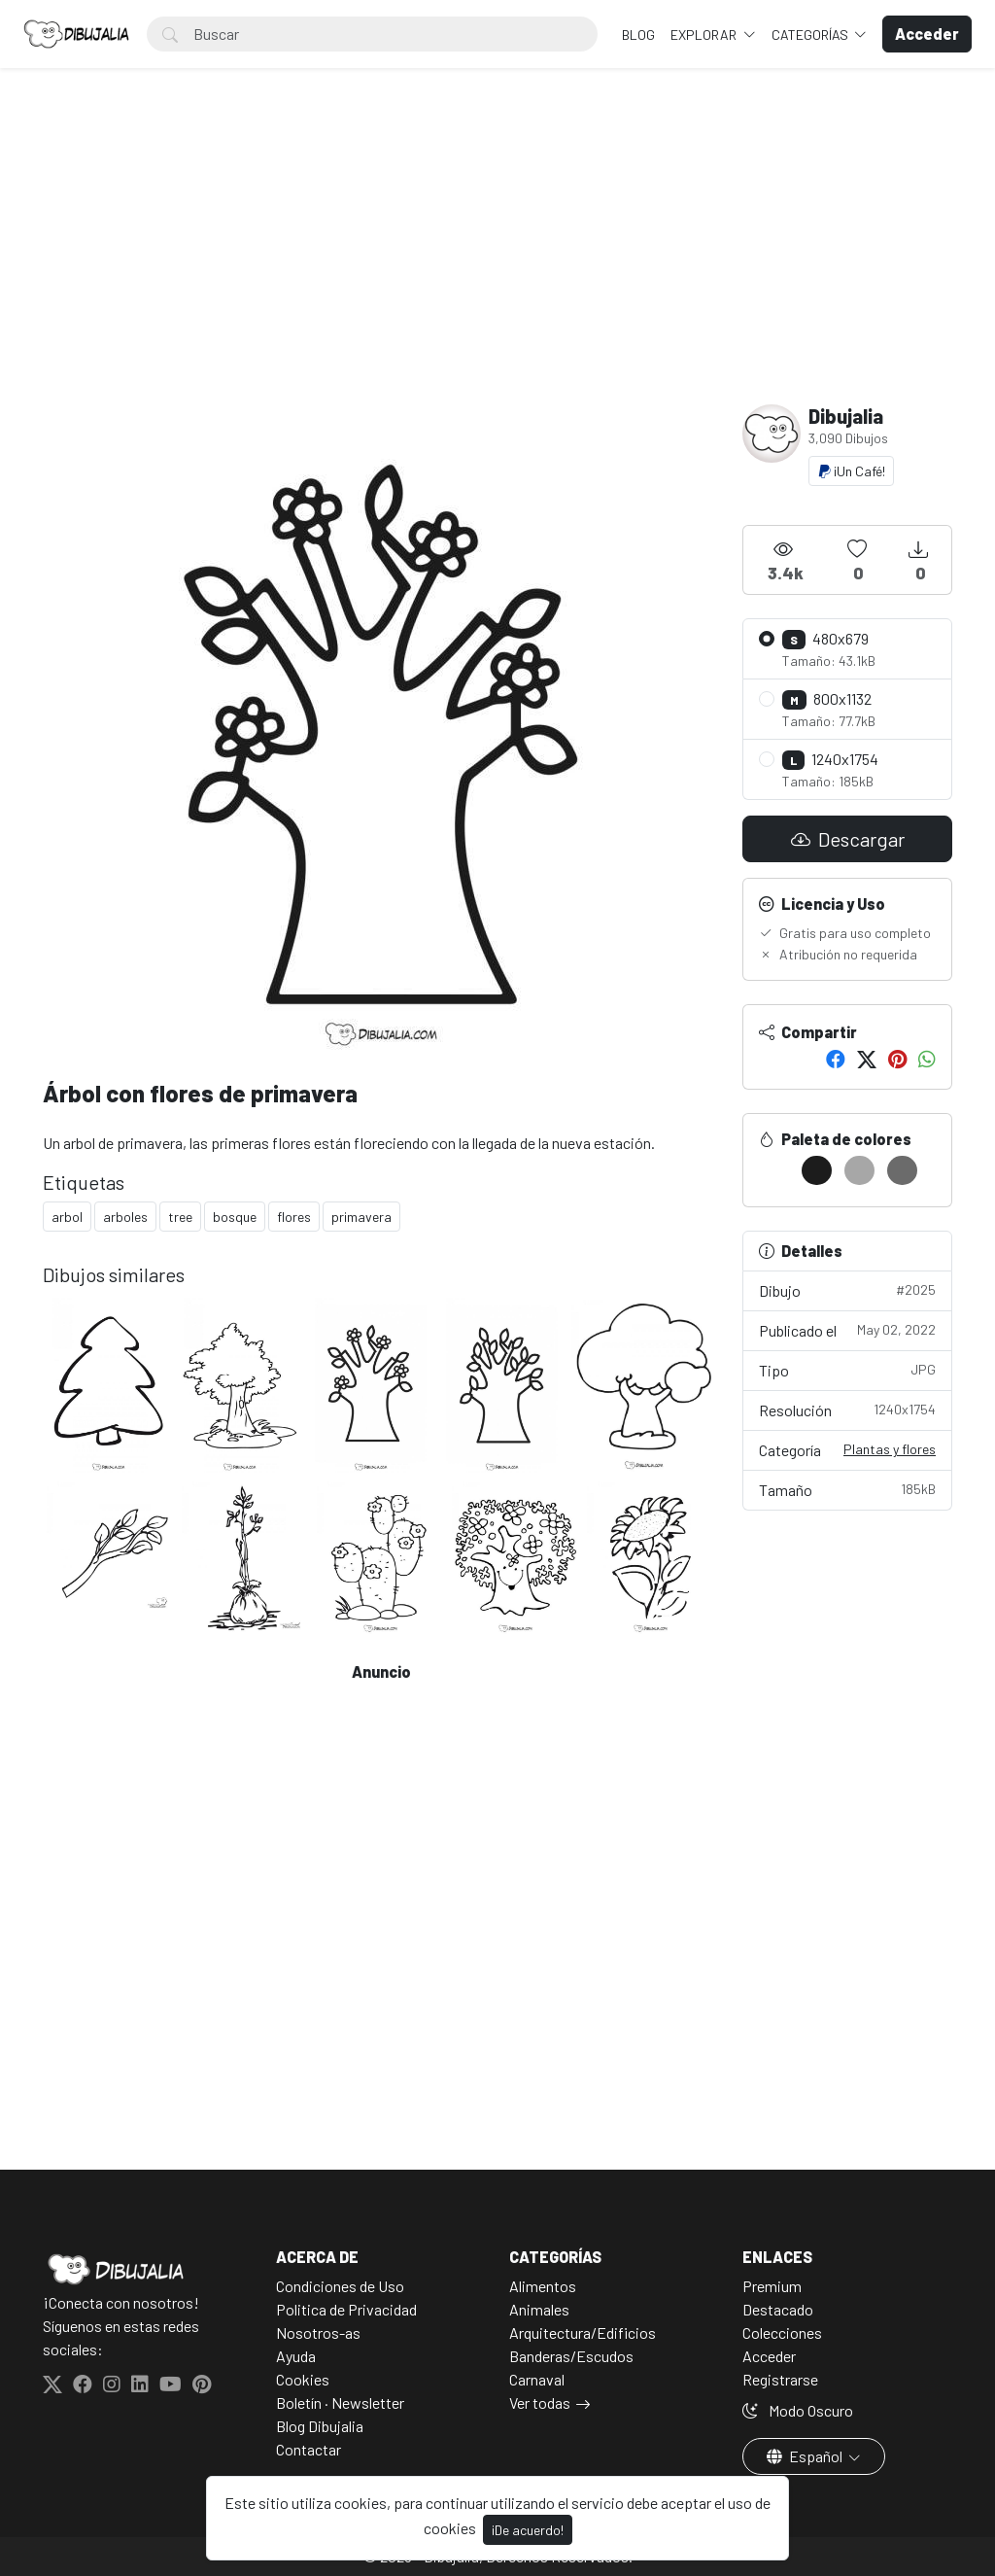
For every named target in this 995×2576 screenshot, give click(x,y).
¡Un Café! (851, 471)
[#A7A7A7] (859, 1170)
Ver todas (539, 2402)
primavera (361, 1216)
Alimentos (542, 2286)
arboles (125, 1216)
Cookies (302, 2379)
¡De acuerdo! (528, 2530)
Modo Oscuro (797, 2410)
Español (806, 2456)
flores (294, 1216)
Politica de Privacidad (346, 2309)
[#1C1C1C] (817, 1170)
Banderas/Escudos (571, 2356)
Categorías (811, 34)
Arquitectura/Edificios (582, 2332)
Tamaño (847, 1489)
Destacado (777, 2309)
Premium (772, 2286)
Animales (539, 2309)
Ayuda (296, 2356)
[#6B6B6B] (902, 1170)
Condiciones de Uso (340, 2286)
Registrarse (780, 2379)
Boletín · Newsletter (340, 2402)
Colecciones (782, 2332)
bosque (235, 1216)
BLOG (638, 34)
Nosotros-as (318, 2332)
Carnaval (537, 2379)
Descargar (848, 839)
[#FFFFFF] (774, 1170)
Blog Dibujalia (319, 2426)
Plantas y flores (889, 1449)
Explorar (704, 34)
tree (180, 1216)
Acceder (769, 2356)
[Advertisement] (497, 258)
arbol (67, 1216)
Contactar (308, 2449)
